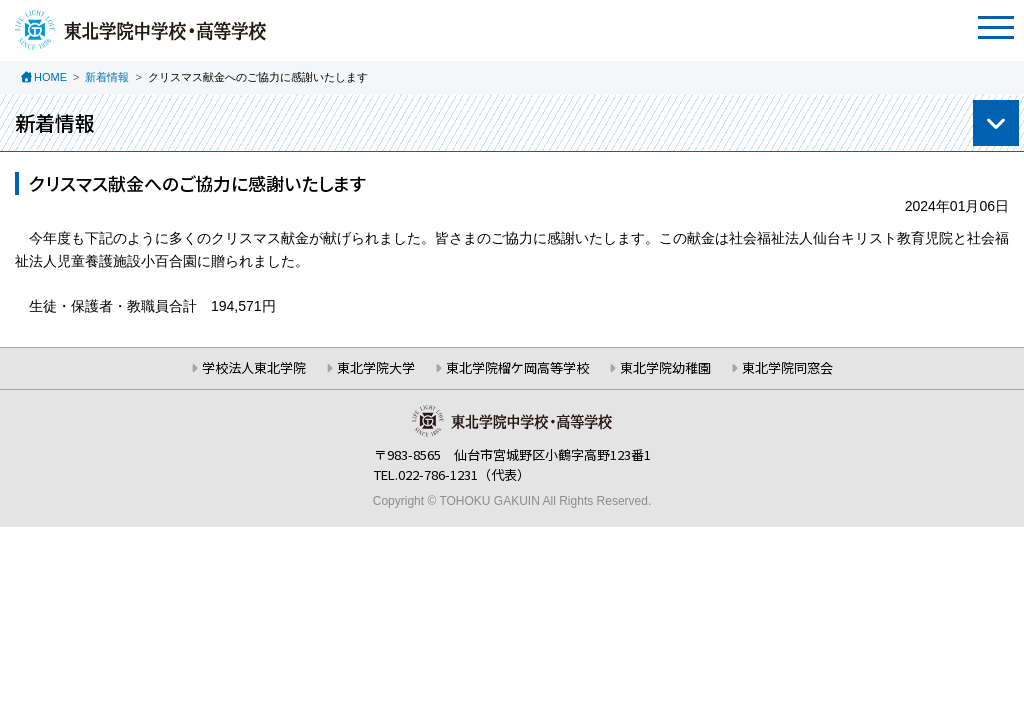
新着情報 (107, 77)
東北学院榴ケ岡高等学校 (517, 367)
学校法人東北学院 (254, 367)
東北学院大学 (376, 367)
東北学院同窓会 (787, 367)
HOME (50, 77)
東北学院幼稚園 (665, 367)
